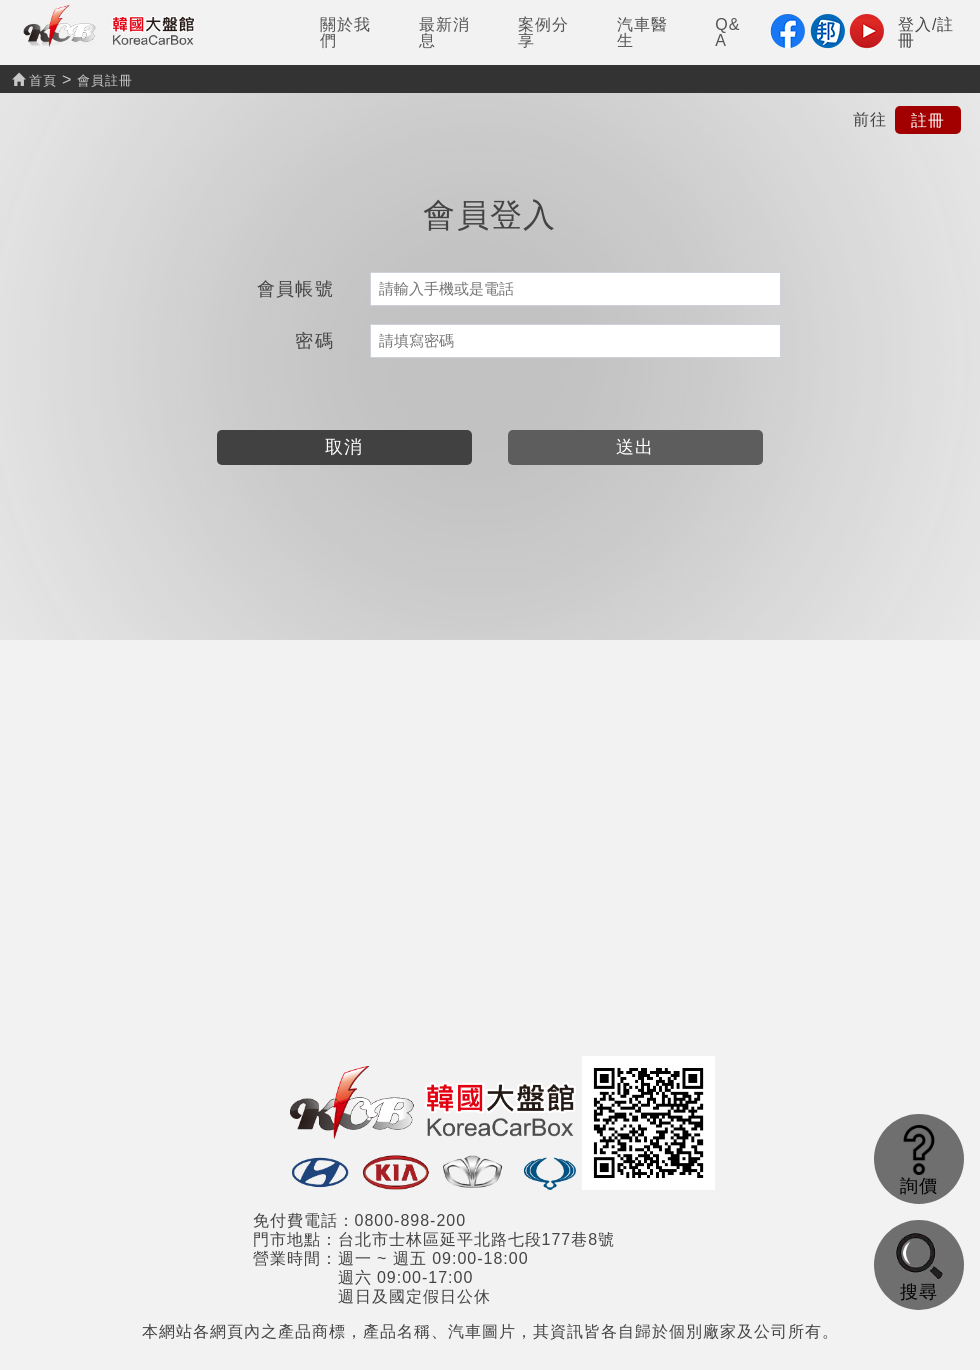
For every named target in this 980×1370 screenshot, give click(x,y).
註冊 (928, 119)
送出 (635, 447)
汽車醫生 (642, 32)
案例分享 (543, 32)
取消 (344, 447)
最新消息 (444, 32)
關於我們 (345, 32)
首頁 (34, 80)
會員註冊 (105, 80)
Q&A (727, 32)
